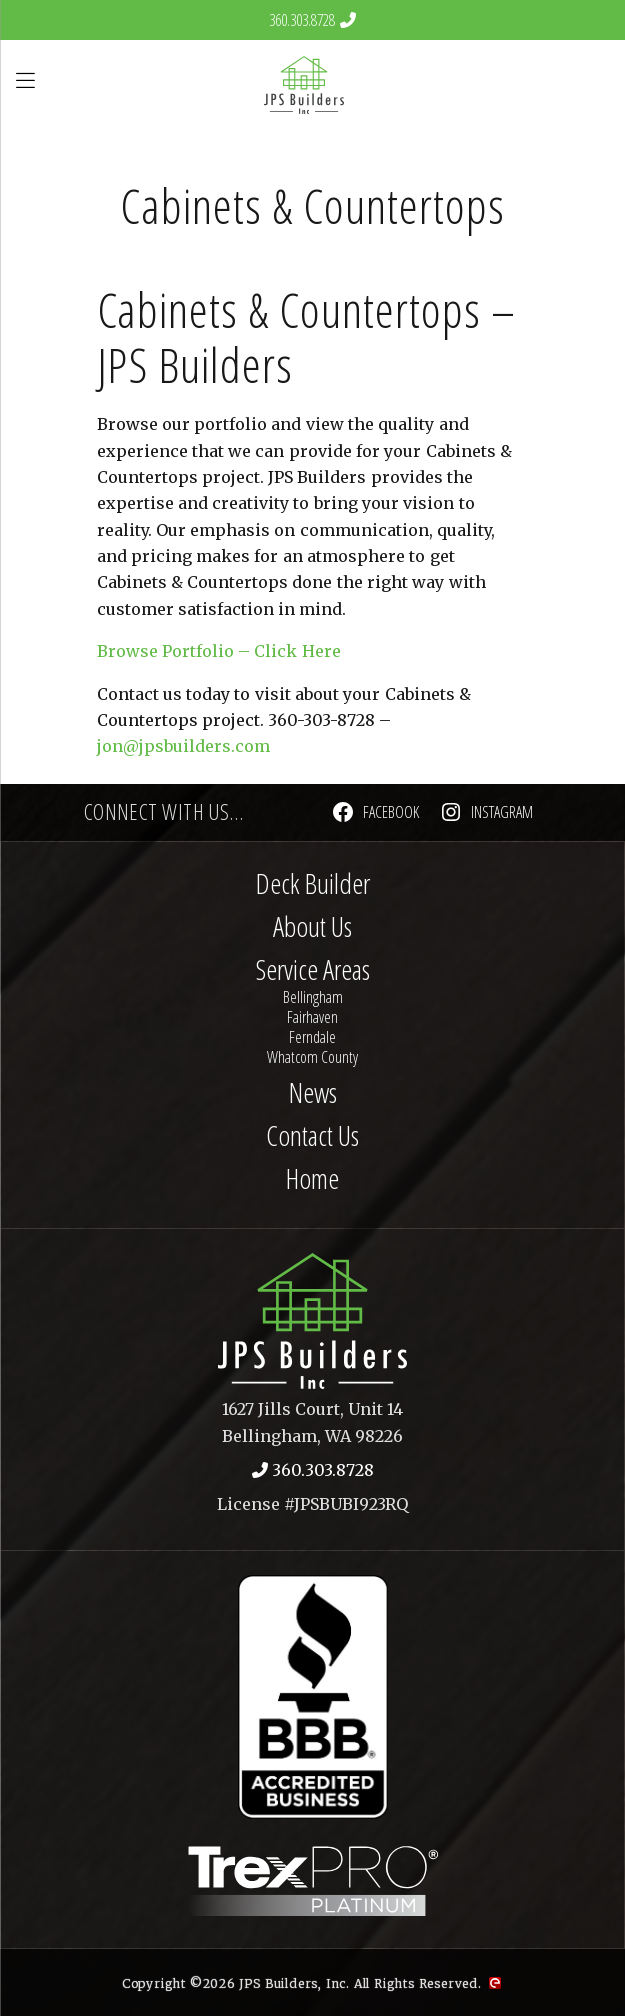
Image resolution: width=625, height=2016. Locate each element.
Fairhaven (312, 1017)
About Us (312, 926)
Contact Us (312, 1135)
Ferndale (312, 1037)
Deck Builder (313, 883)
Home (312, 1178)
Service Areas (313, 969)
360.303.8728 (302, 20)
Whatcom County (312, 1057)
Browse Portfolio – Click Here (219, 651)
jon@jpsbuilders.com (183, 746)
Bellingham (313, 997)
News (313, 1092)
